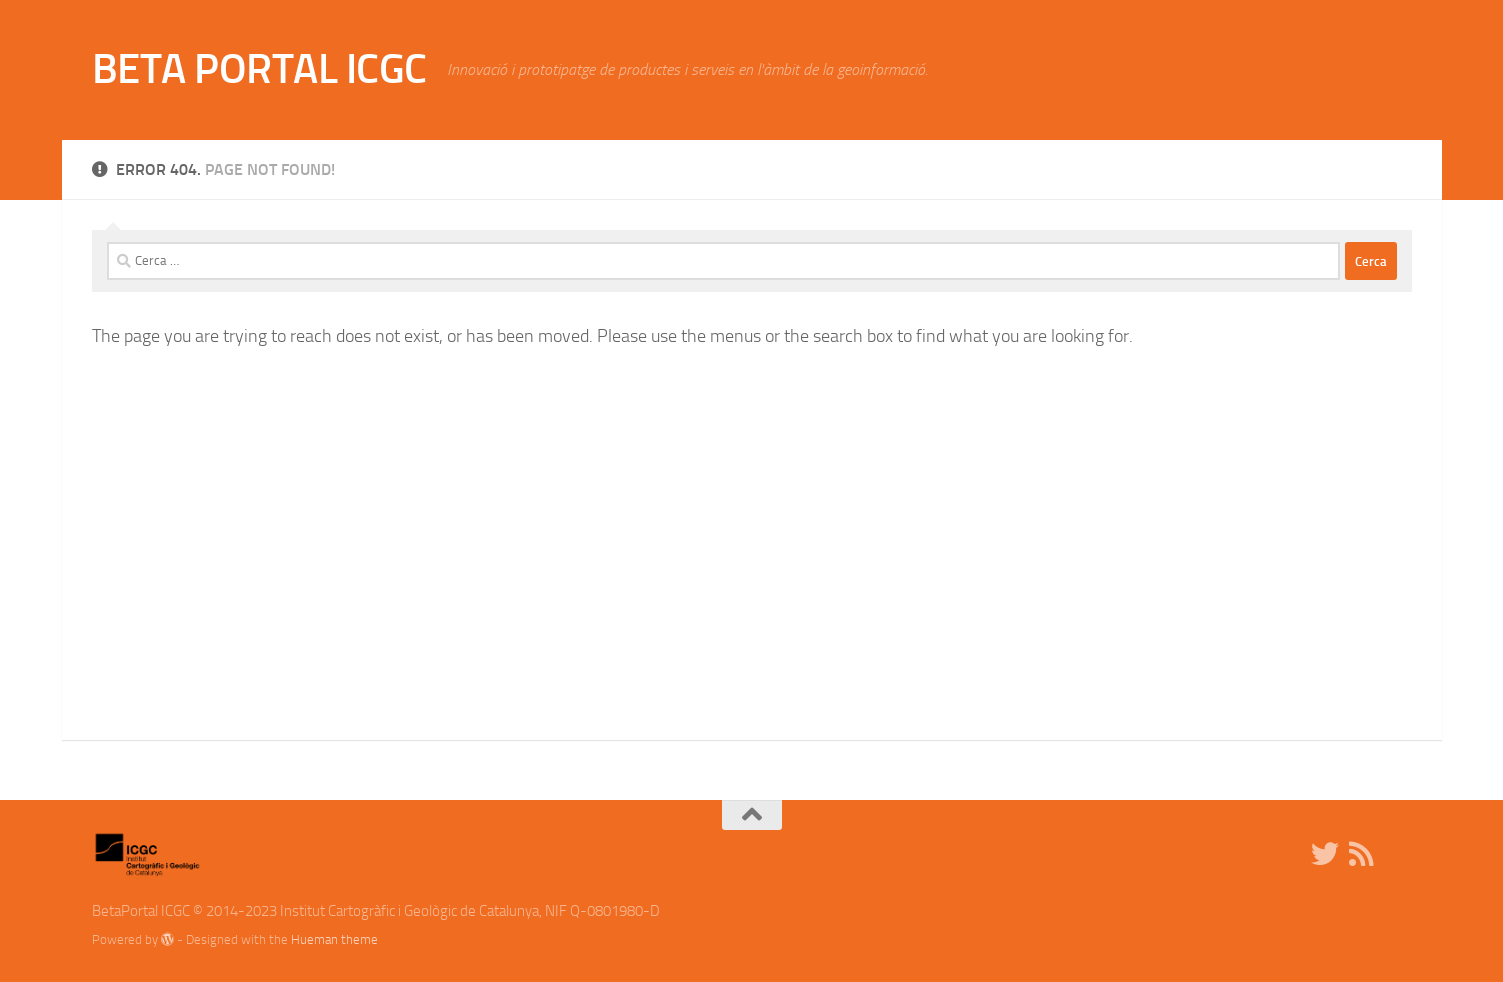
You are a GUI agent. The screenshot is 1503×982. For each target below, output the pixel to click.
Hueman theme (334, 939)
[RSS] (1361, 854)
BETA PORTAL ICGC (259, 69)
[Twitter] (1325, 854)
